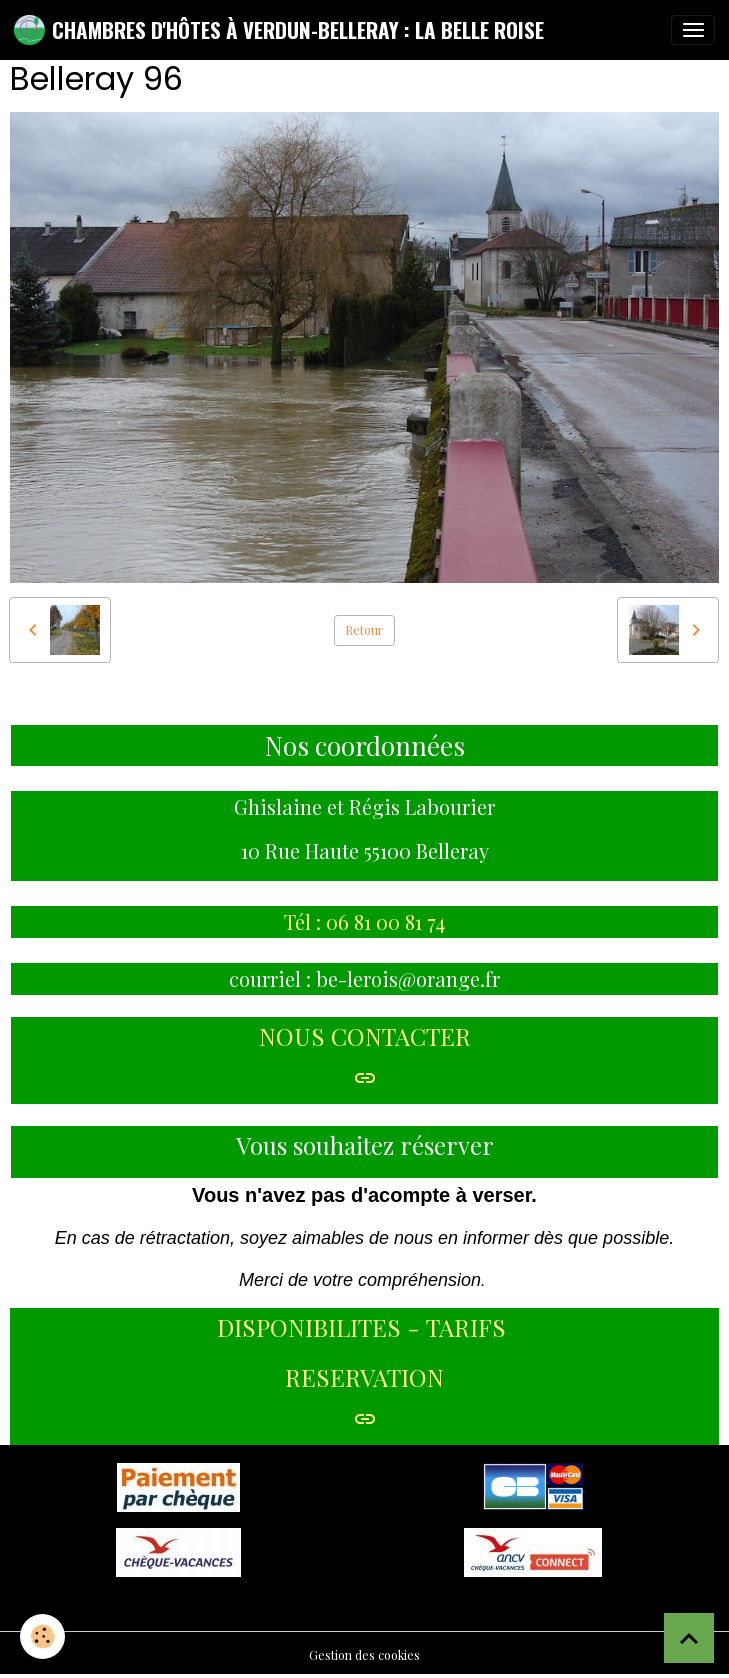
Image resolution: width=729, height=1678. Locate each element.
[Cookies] (42, 1636)
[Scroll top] (689, 1638)
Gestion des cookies (364, 1655)
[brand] (279, 30)
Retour (364, 630)
